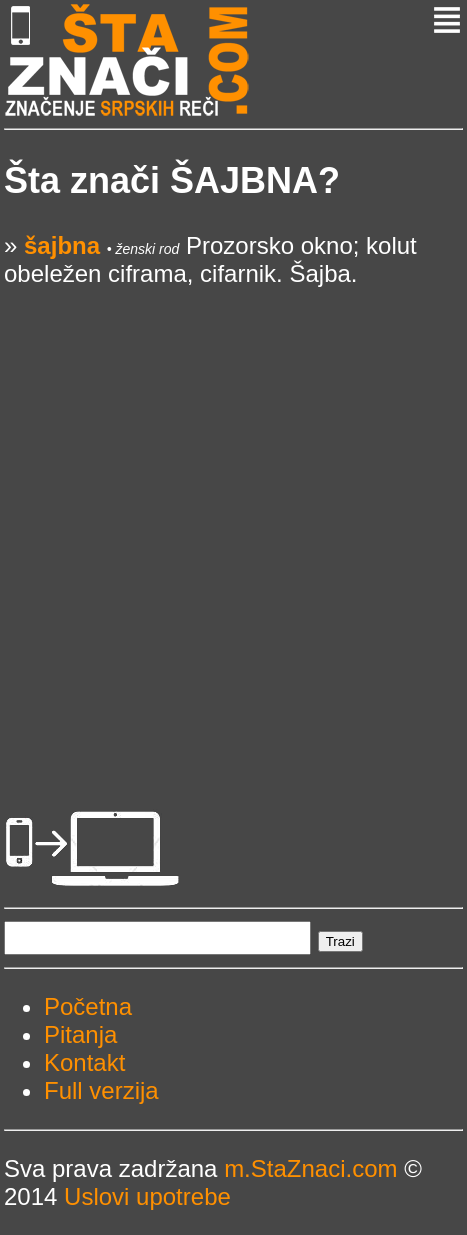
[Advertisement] (233, 521)
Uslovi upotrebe (147, 1196)
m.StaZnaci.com (310, 1168)
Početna (88, 1006)
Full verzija (101, 1090)
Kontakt (84, 1062)
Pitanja (80, 1034)
